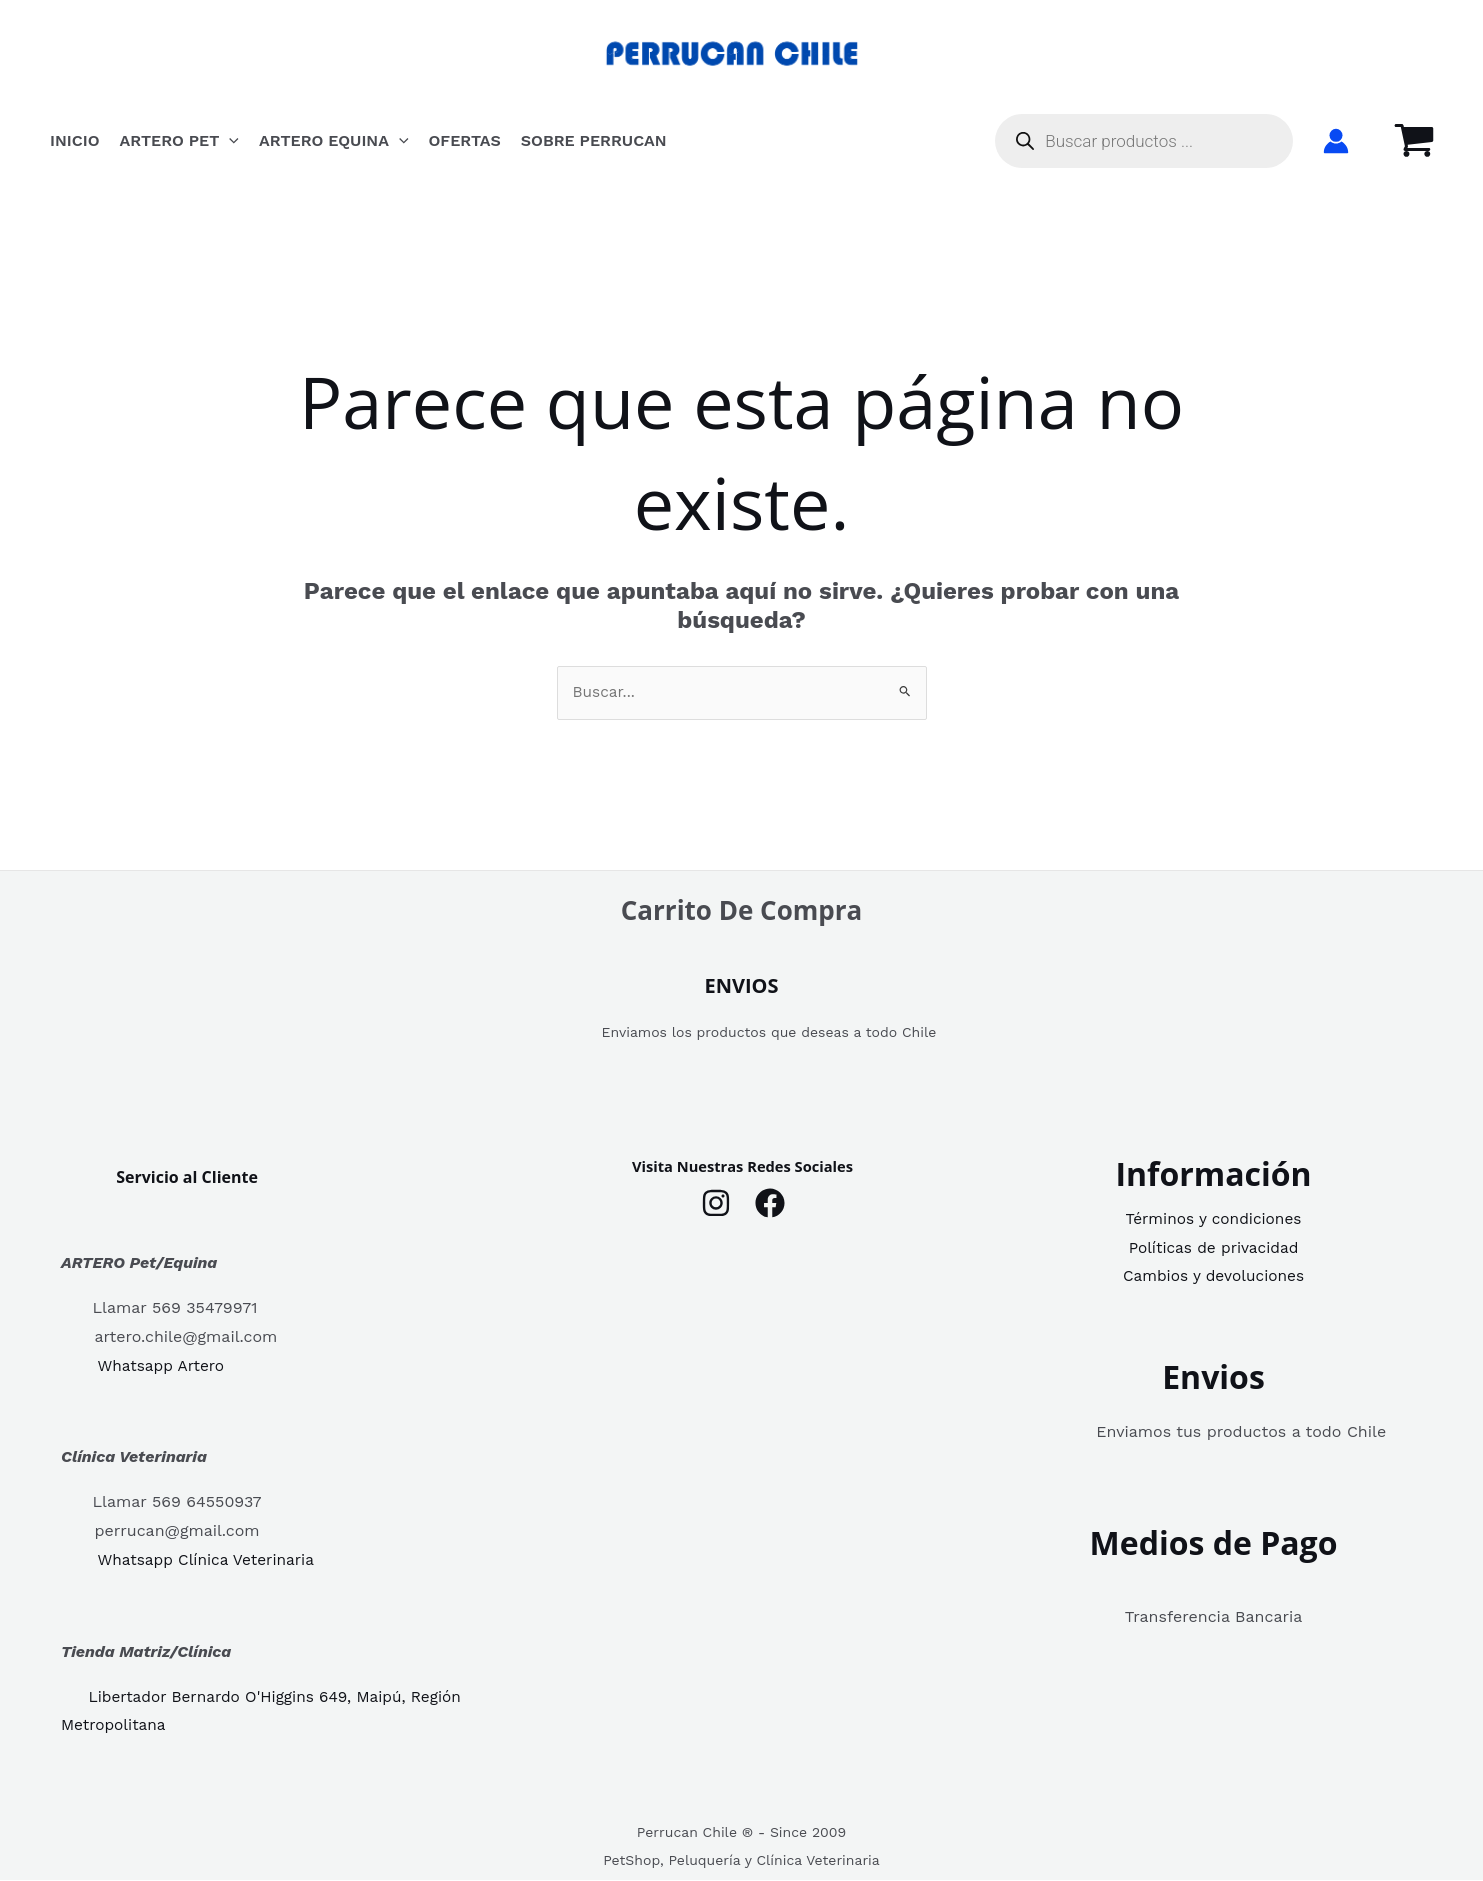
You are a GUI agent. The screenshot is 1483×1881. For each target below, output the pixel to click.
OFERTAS (465, 140)
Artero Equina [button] (334, 141)
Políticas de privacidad (1213, 1248)
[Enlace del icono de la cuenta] (1336, 141)
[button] (229, 141)
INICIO (75, 140)
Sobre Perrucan (594, 140)
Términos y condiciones (1213, 1219)
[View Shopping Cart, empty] (1414, 141)
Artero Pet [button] (179, 141)
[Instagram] (716, 1204)
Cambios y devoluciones (1213, 1277)
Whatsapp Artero (163, 1366)
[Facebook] (770, 1204)
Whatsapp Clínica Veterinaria (209, 1561)
